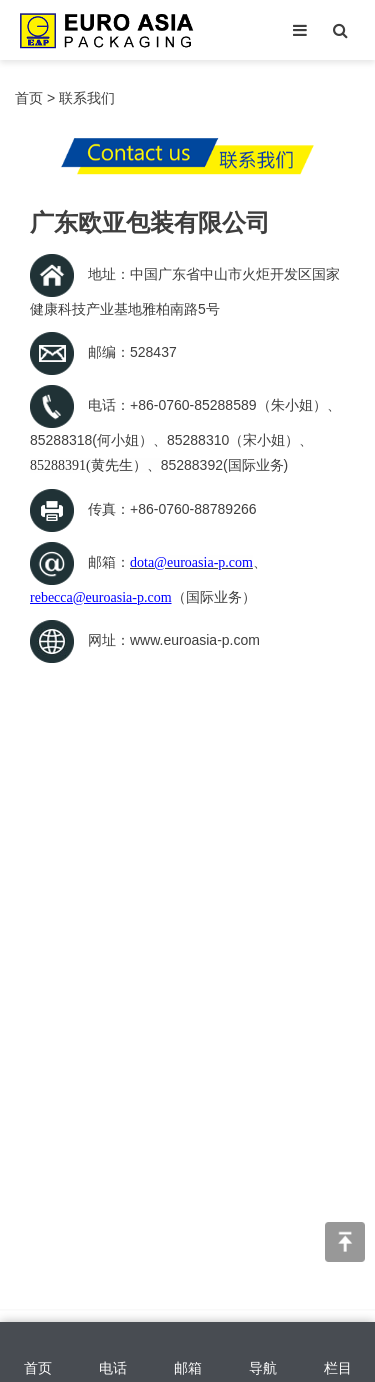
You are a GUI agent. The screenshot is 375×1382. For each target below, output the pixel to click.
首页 (29, 98)
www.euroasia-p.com (195, 640)
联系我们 (87, 98)
